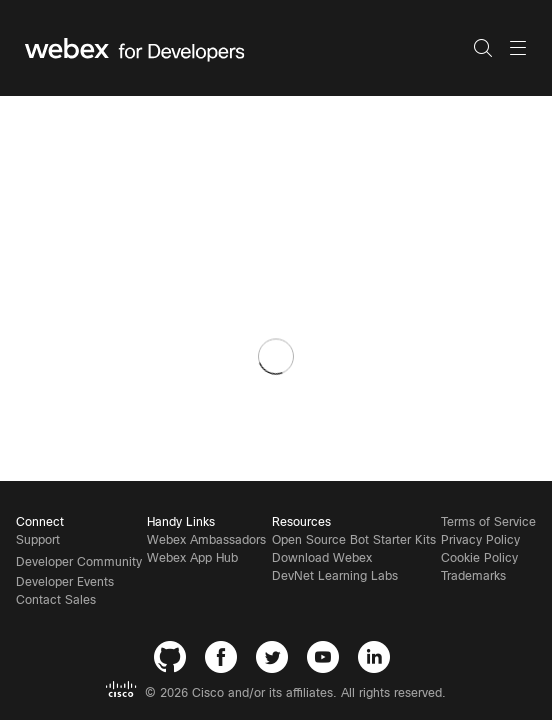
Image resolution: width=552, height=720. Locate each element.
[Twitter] (276, 660)
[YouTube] (327, 660)
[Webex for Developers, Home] (249, 48)
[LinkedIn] (378, 660)
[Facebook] (225, 660)
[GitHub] (174, 660)
